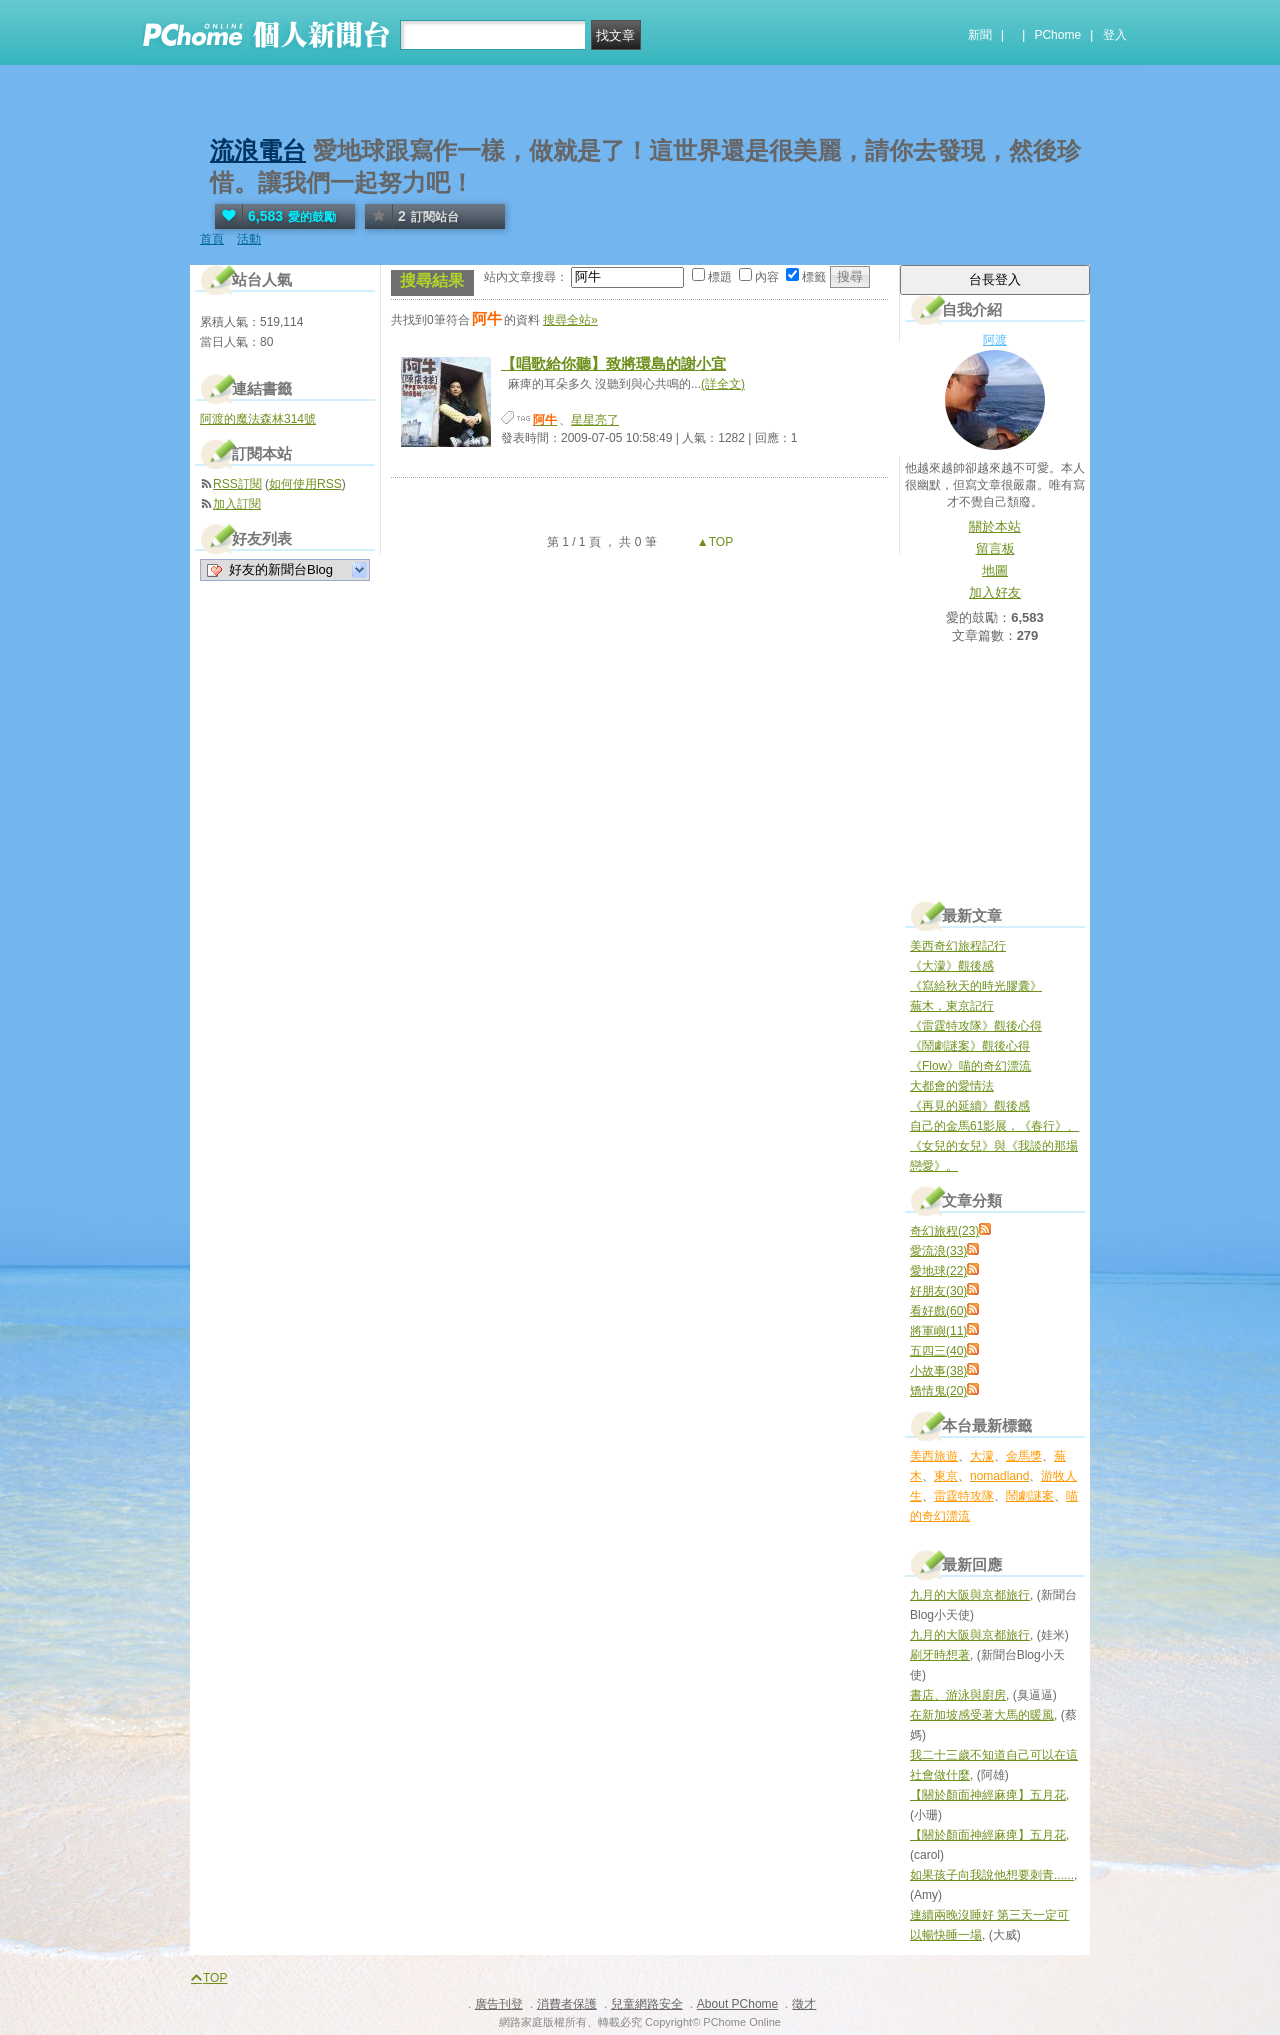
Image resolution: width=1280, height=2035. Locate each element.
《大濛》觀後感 (952, 966)
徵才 (804, 2004)
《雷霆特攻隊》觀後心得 (976, 1026)
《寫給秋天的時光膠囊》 (976, 986)
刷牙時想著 (940, 1655)
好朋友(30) (938, 1291)
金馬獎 (1024, 1456)
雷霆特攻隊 (964, 1496)
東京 (946, 1476)
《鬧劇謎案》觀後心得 (970, 1046)
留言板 (995, 548)
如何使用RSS (305, 484)
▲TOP (714, 542)
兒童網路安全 (647, 2004)
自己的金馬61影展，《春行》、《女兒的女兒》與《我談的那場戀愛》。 (994, 1146)
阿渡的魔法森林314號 (258, 419)
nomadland (999, 1476)
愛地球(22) (938, 1271)
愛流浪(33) (938, 1251)
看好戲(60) (938, 1311)
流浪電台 (258, 150)
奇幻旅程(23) (944, 1231)
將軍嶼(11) (938, 1331)
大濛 (982, 1456)
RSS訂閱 (237, 484)
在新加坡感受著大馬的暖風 (982, 1715)
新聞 (980, 35)
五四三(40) (938, 1351)
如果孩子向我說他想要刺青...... (992, 1875)
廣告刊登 (499, 2004)
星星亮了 (595, 420)
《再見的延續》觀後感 (970, 1106)
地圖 (995, 570)
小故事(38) (938, 1371)
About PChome (737, 2004)
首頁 (212, 239)
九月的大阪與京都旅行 (970, 1595)
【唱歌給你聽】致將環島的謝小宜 (613, 363)
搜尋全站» (570, 320)
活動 (249, 239)
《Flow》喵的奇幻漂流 (970, 1066)
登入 (1115, 35)
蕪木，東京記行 (952, 1006)
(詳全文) (723, 384)
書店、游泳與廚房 (958, 1695)
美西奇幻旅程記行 (958, 946)
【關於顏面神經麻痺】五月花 (988, 1795)
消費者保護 (567, 2004)
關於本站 (995, 526)
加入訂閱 (237, 504)
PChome (1057, 35)
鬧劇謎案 (1030, 1496)
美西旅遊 (934, 1456)
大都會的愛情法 (952, 1086)
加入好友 (995, 592)
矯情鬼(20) (938, 1391)
